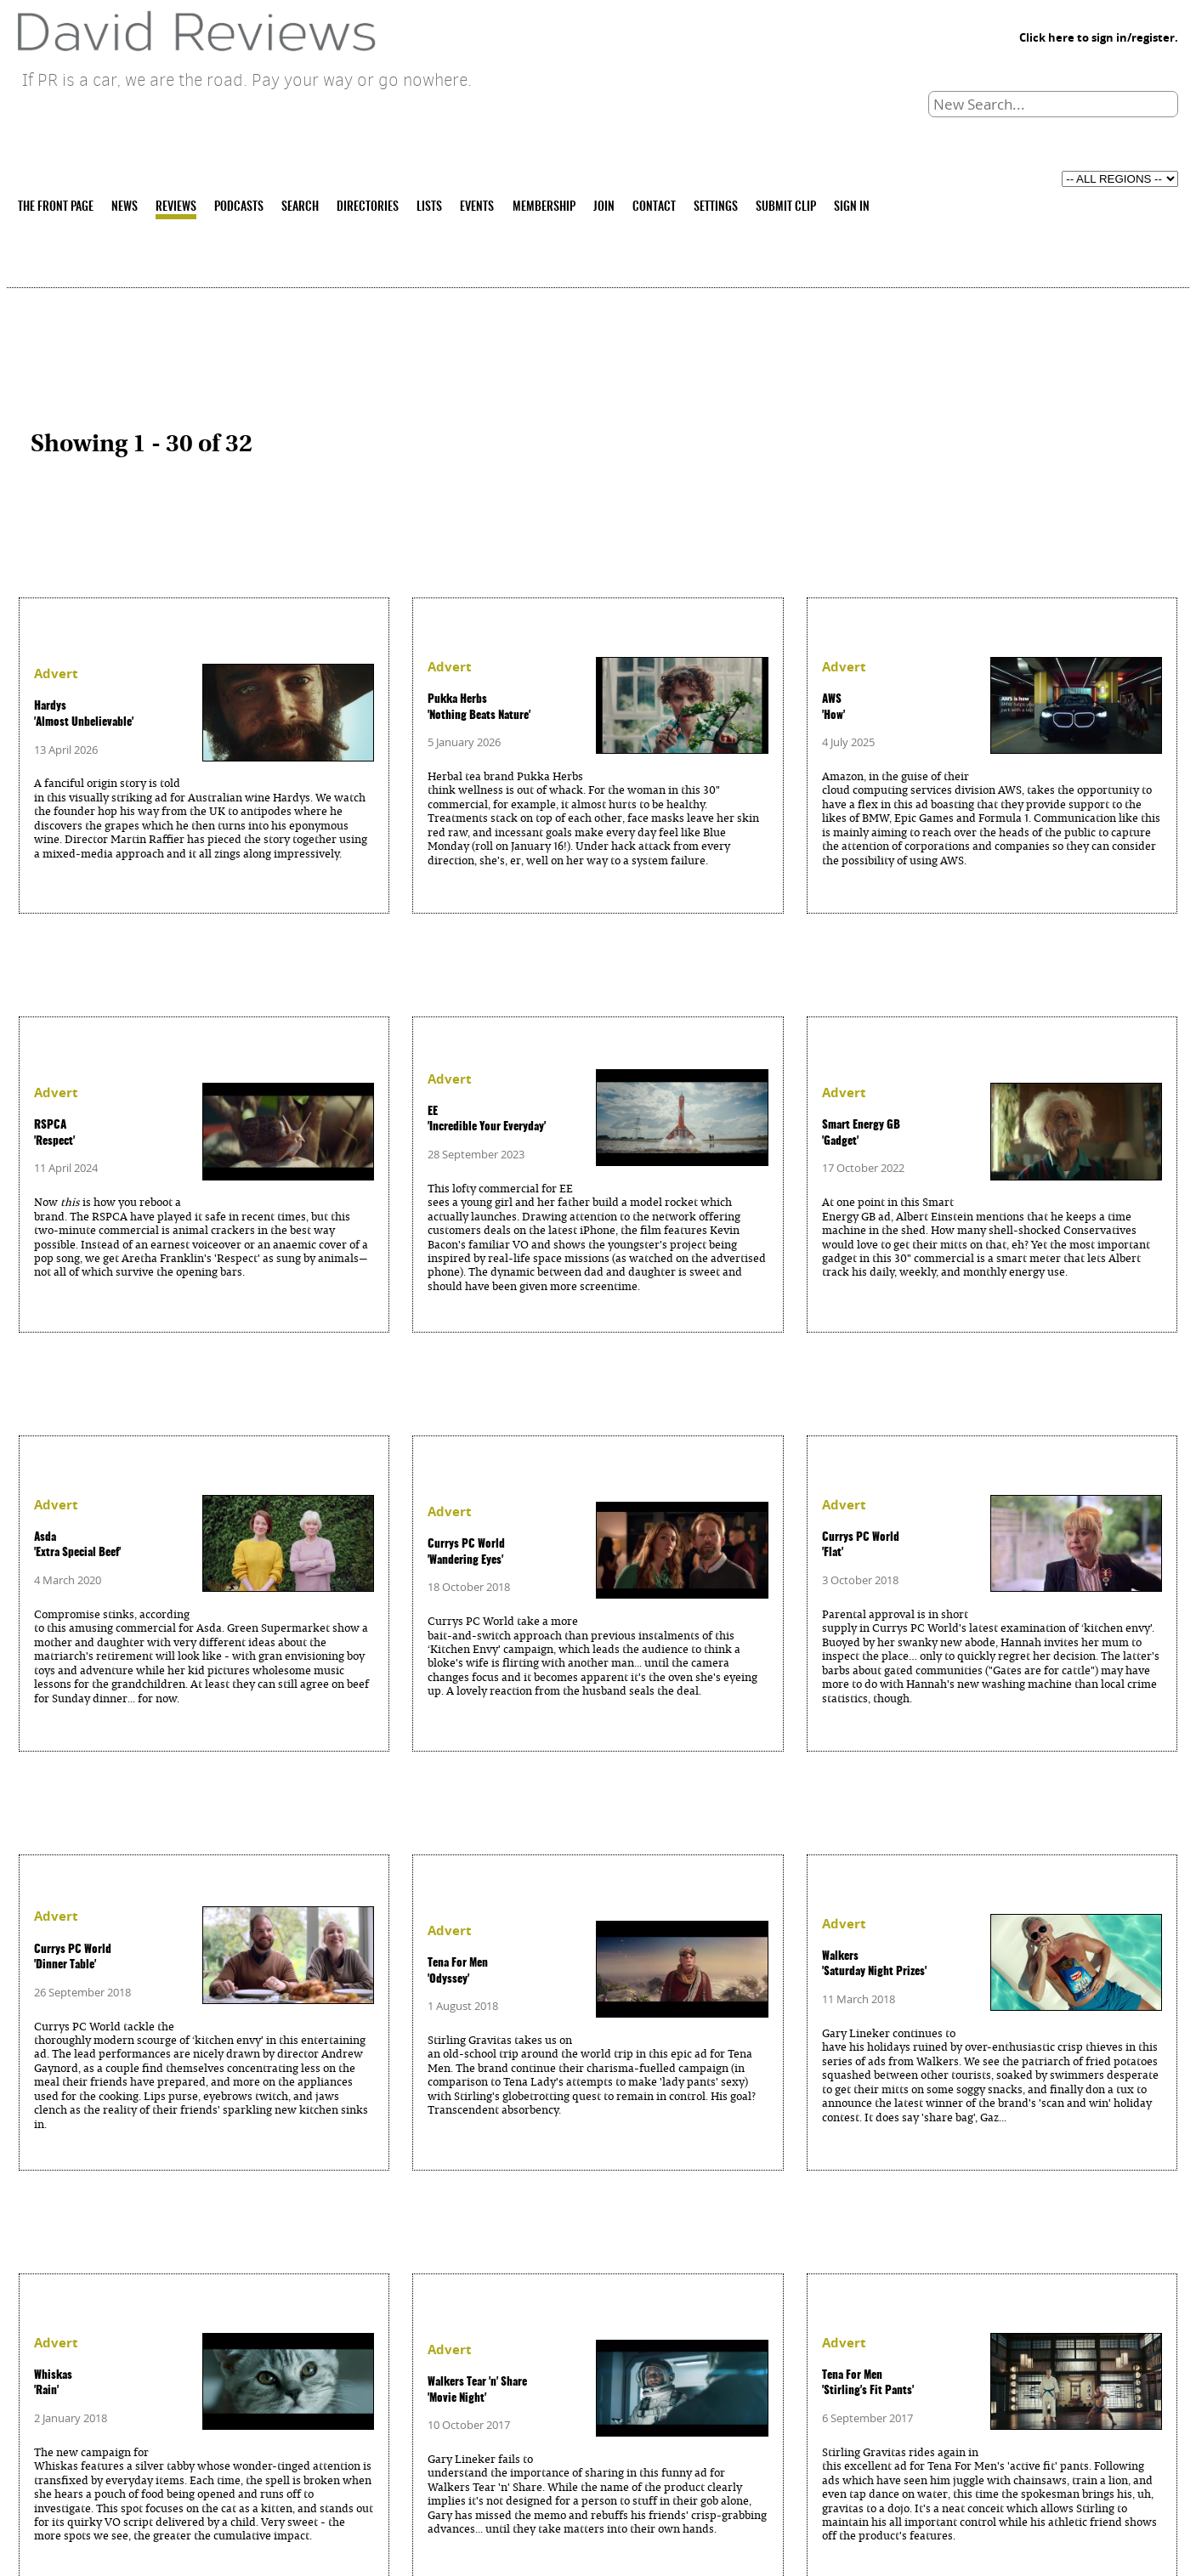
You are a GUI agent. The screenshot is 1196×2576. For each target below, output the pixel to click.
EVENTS (477, 207)
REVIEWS (176, 207)
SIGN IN (852, 207)
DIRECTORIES (368, 207)
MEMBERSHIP (544, 207)
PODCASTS (239, 207)
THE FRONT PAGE (56, 207)
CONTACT (654, 207)
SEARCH (300, 207)
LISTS (429, 207)
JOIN (604, 207)
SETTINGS (716, 207)
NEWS (124, 207)
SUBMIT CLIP (786, 207)
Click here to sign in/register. (1098, 37)
